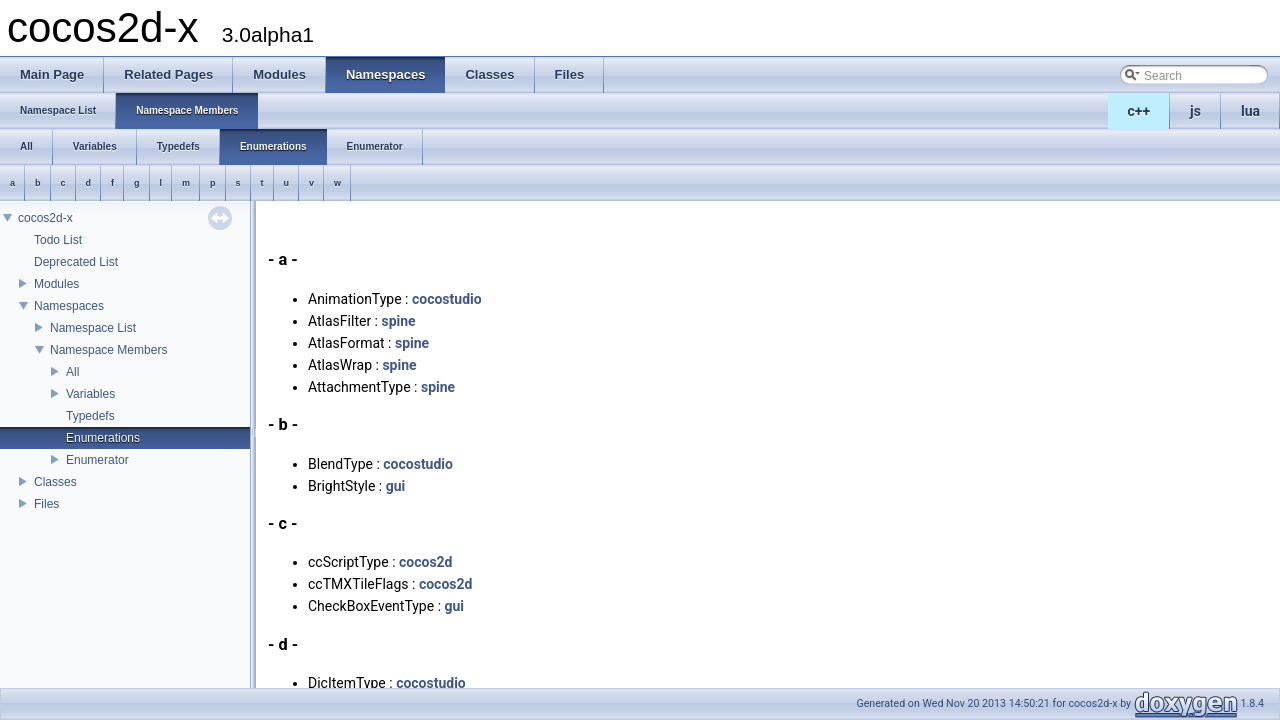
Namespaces (69, 306)
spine (398, 321)
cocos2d (426, 562)
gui (396, 486)
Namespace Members (108, 350)
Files (46, 504)
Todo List (58, 240)
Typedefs (90, 416)
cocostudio (447, 299)
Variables (90, 394)
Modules (56, 284)
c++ (1139, 111)
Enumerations (103, 438)
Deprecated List (76, 262)
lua (1250, 111)
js (1195, 111)
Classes (55, 482)
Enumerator (97, 460)
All (72, 372)
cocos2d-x (45, 218)
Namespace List (93, 328)
